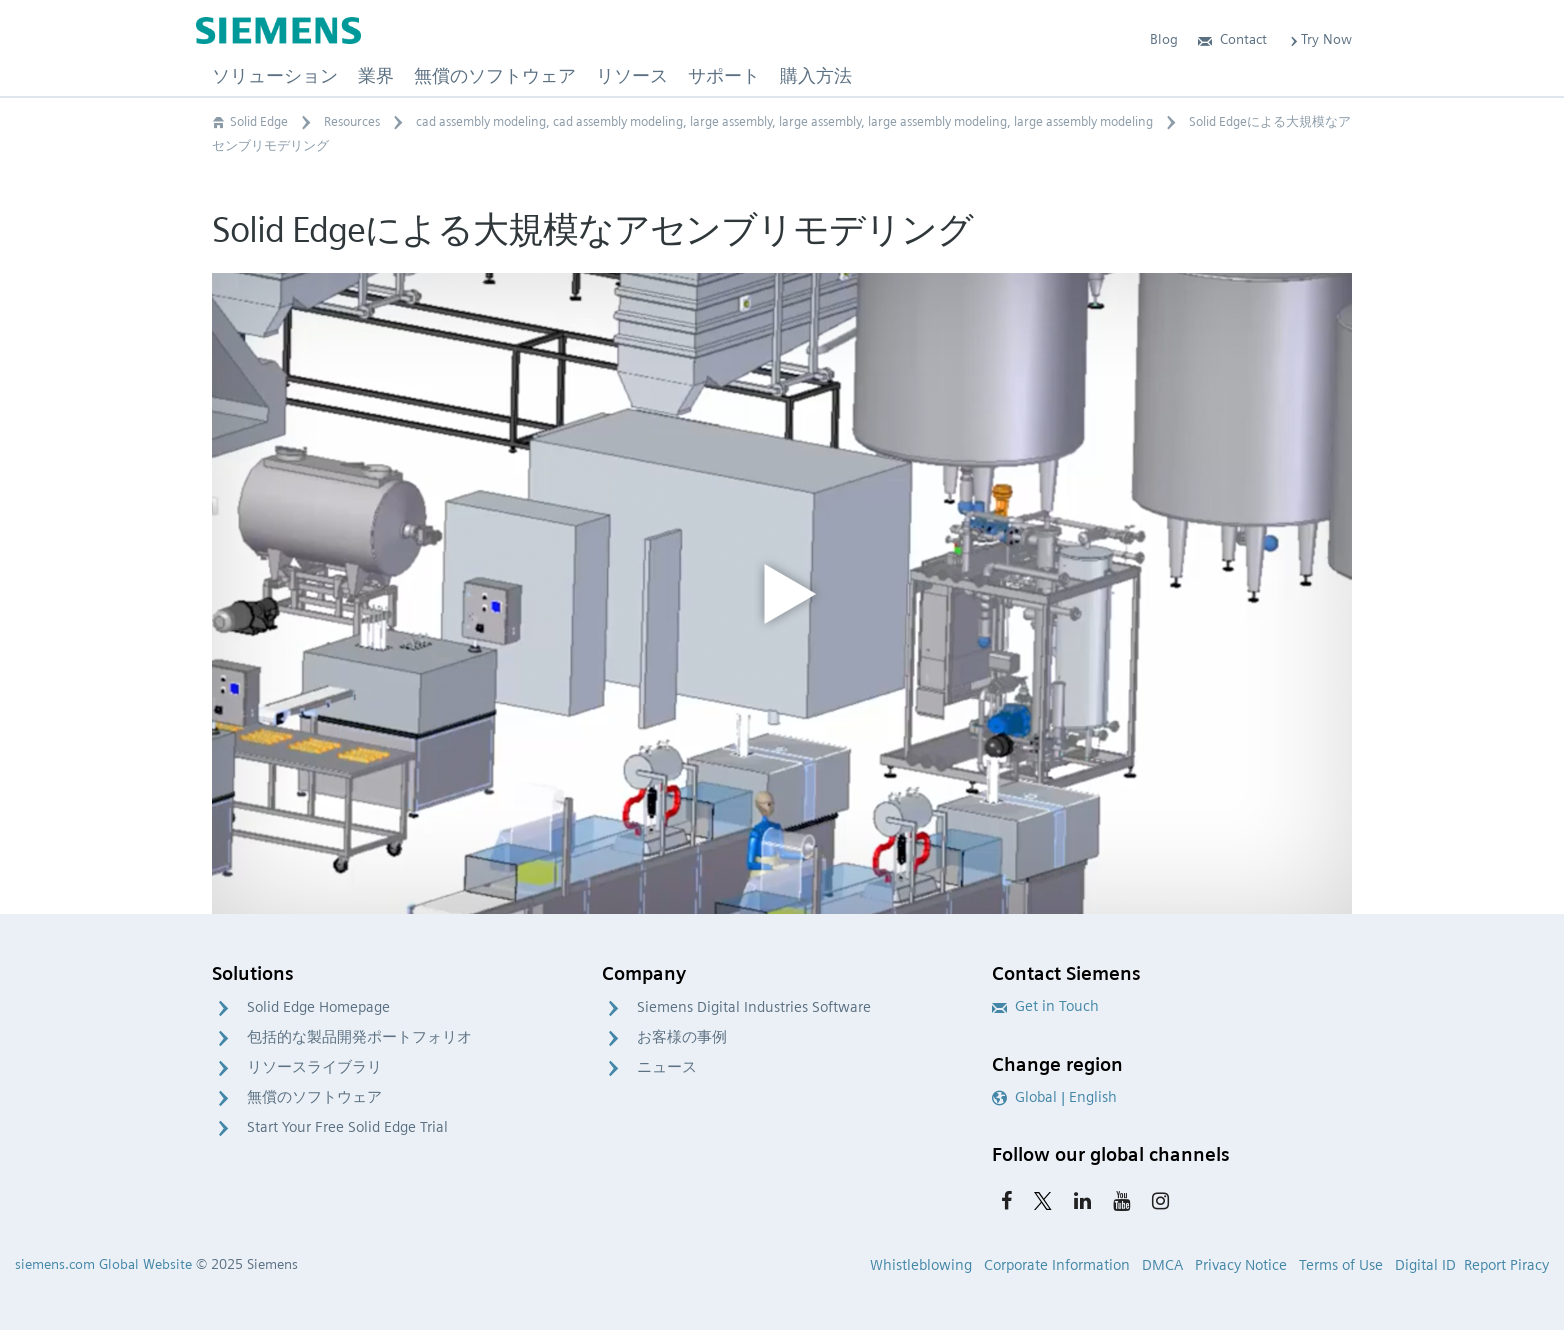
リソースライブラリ (314, 1067)
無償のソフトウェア (314, 1097)
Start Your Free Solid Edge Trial (347, 1127)
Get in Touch (1045, 1006)
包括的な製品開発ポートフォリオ (359, 1037)
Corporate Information (1057, 1265)
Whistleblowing (921, 1265)
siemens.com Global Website (103, 1264)
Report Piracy (1506, 1265)
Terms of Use (1341, 1265)
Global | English (1054, 1097)
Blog (1164, 39)
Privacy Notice (1241, 1265)
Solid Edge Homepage (318, 1007)
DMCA (1162, 1265)
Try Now (1319, 39)
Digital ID (1425, 1265)
